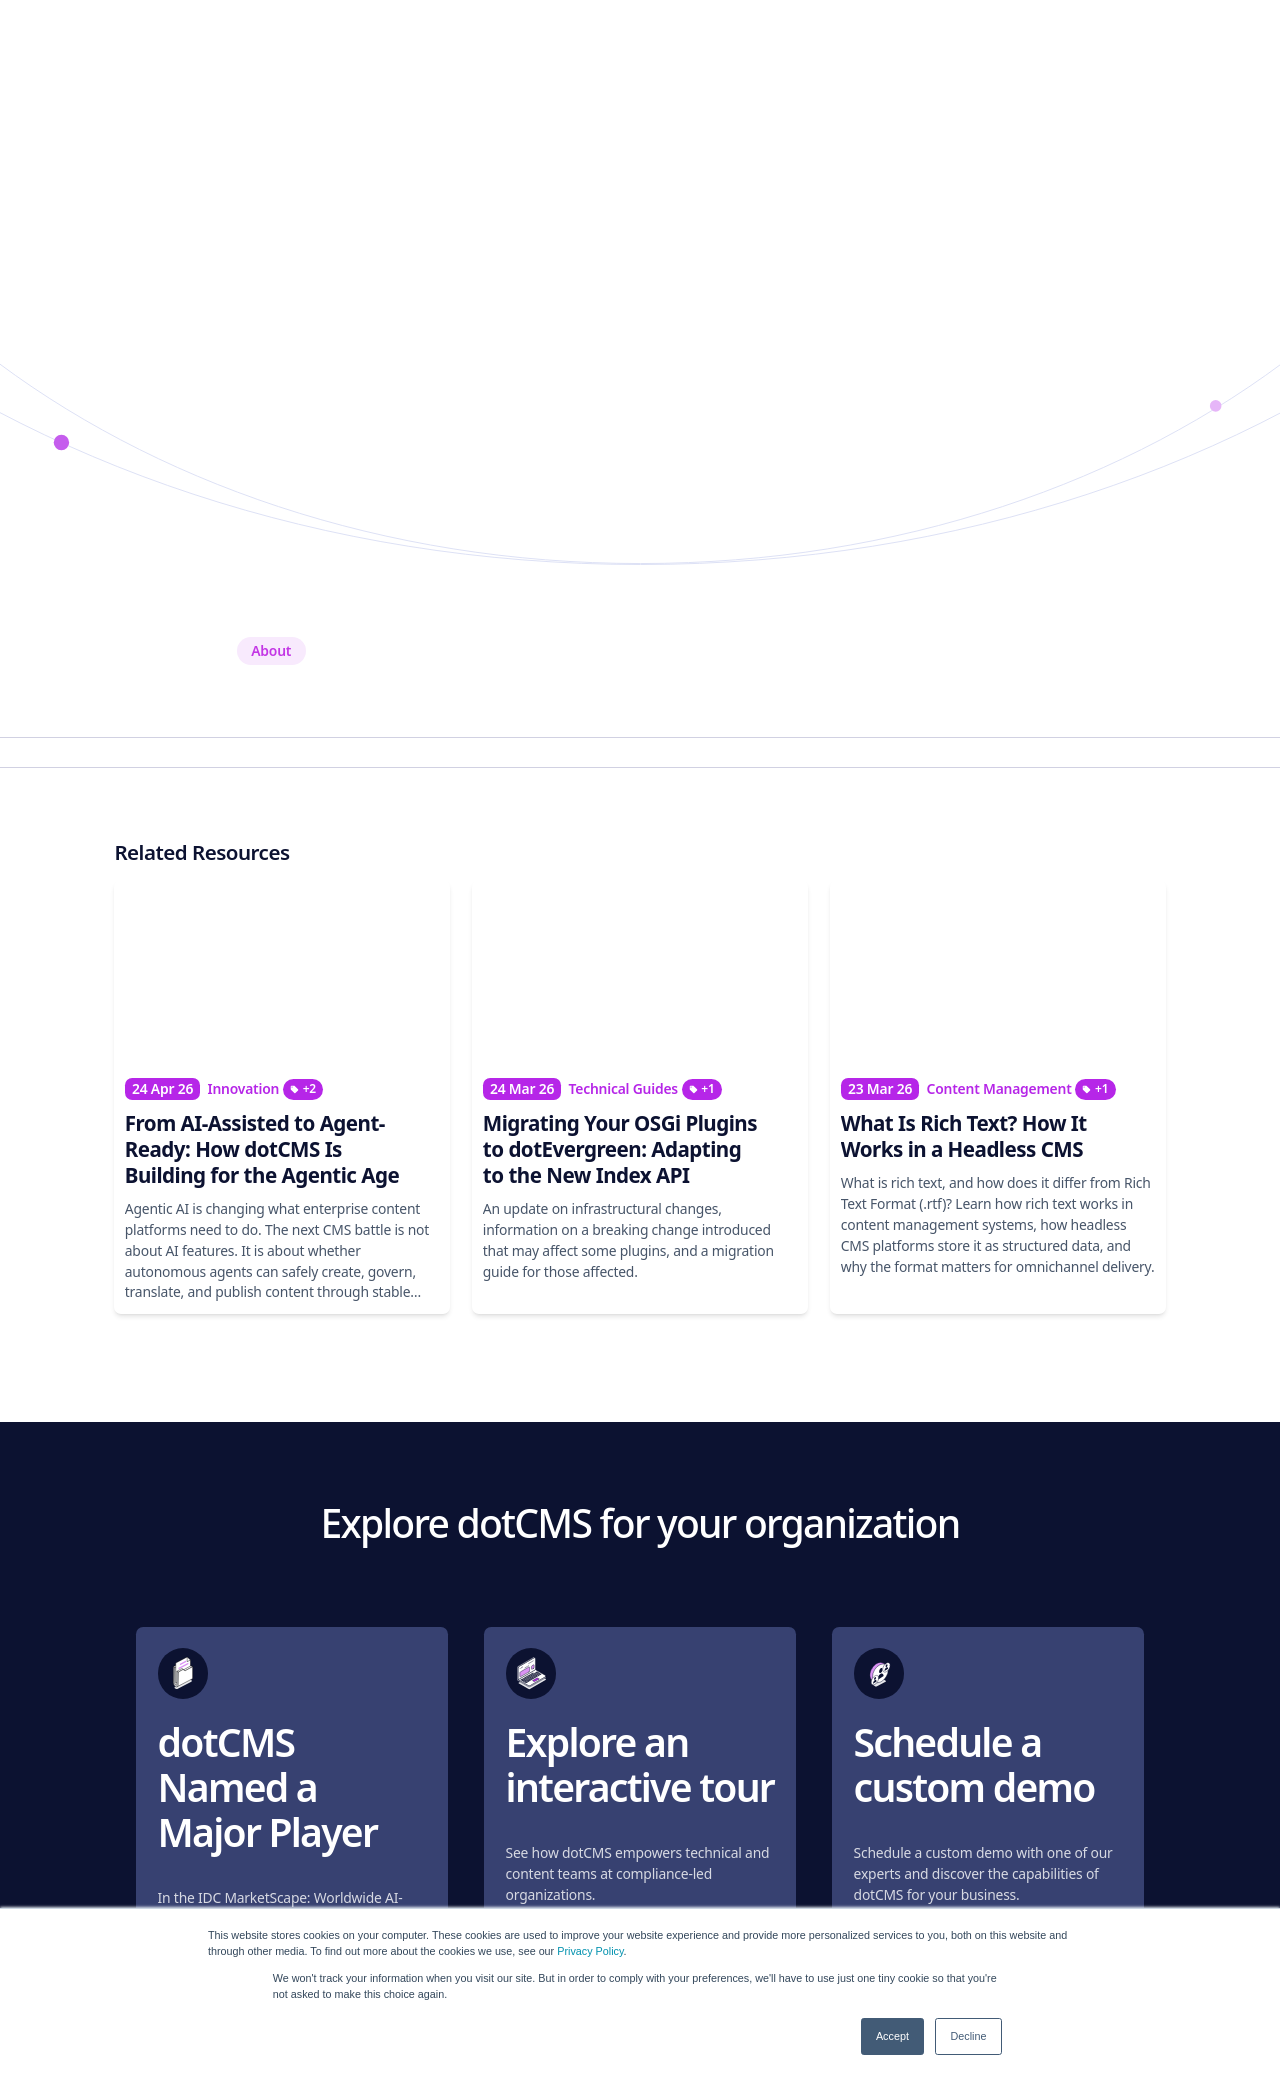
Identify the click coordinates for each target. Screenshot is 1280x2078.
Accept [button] (892, 2036)
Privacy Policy (590, 1951)
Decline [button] (968, 2036)
